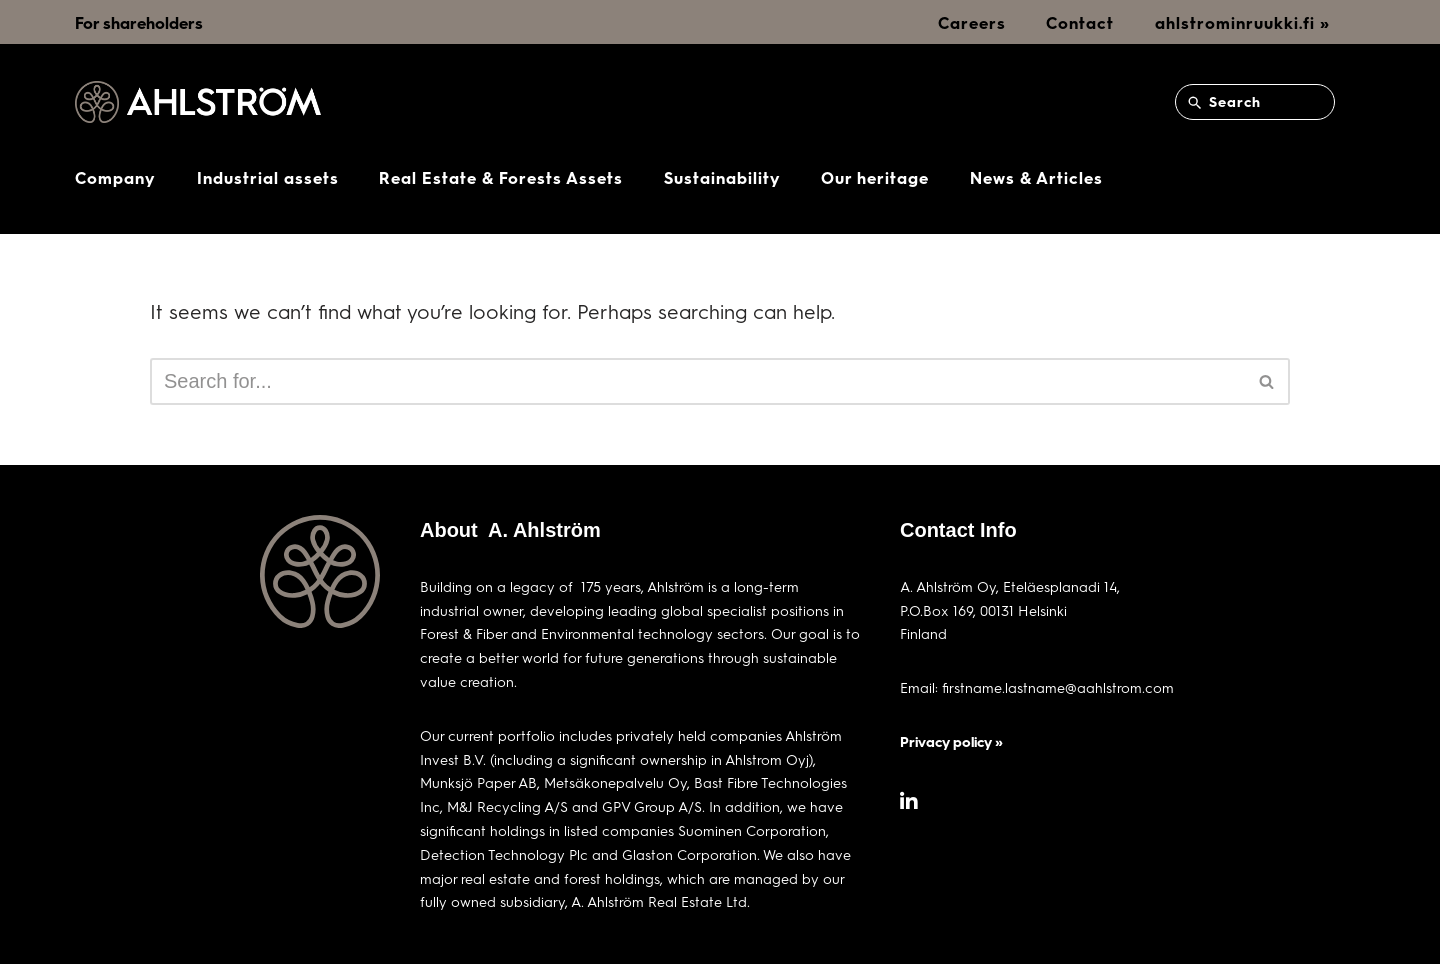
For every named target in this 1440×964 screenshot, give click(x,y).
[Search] (697, 381)
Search (1223, 102)
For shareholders (139, 22)
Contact (1080, 22)
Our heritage (875, 177)
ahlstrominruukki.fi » (1242, 22)
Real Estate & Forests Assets (501, 177)
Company (115, 177)
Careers (972, 22)
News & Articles (1036, 177)
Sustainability (722, 177)
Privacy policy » (951, 741)
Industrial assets (268, 177)
